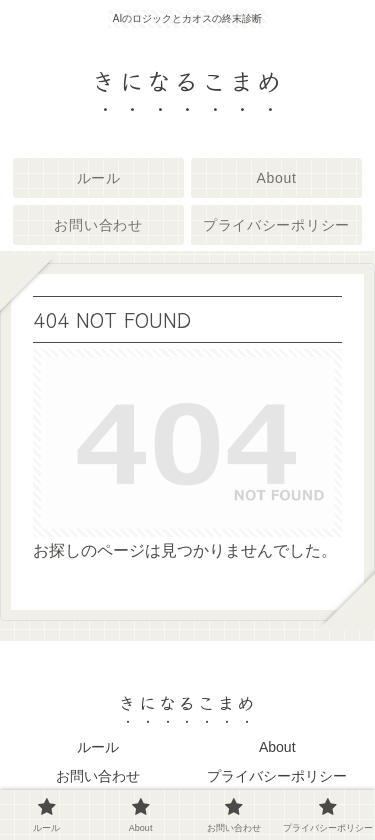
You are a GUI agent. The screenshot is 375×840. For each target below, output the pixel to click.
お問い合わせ (98, 776)
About (277, 747)
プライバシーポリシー (277, 776)
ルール (98, 747)
